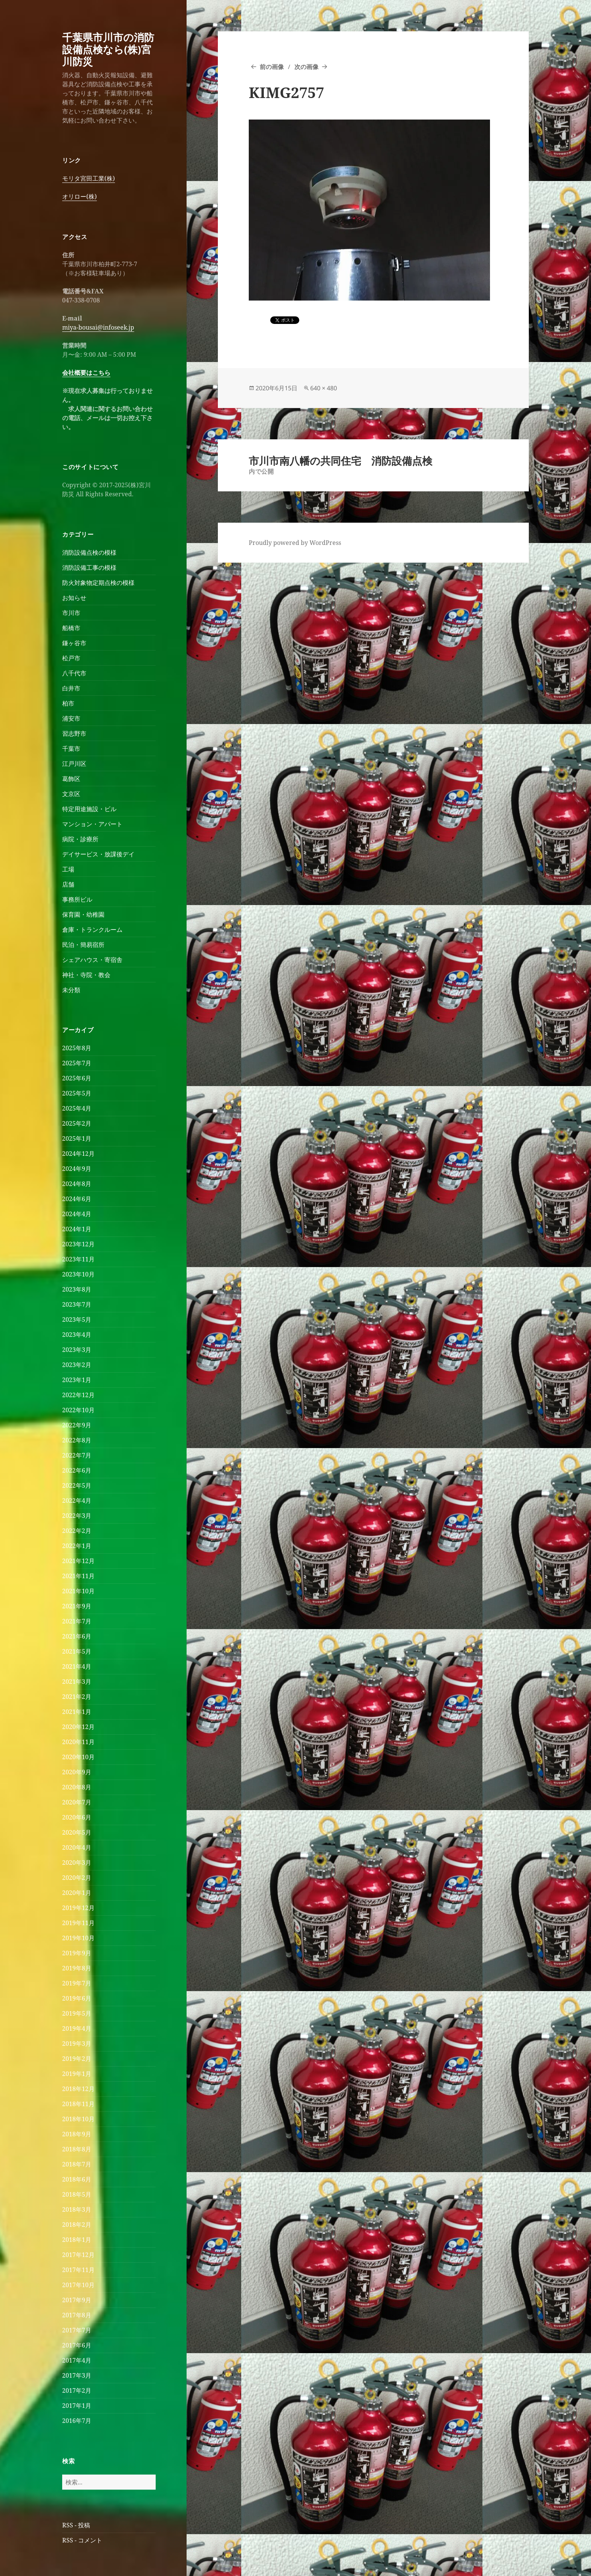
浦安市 (71, 718)
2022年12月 (78, 1395)
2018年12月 (78, 2089)
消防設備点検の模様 (89, 552)
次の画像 (306, 67)
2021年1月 (76, 1712)
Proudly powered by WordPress (295, 543)
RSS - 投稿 (76, 2525)
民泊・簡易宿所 (83, 944)
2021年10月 (78, 1591)
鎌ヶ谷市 (74, 643)
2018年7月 (76, 2164)
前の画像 (272, 67)
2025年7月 (76, 1063)
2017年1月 (76, 2405)
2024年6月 (76, 1199)
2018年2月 (76, 2224)
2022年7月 (76, 1455)
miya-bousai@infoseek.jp (98, 327)
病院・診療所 (80, 839)
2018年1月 (76, 2239)
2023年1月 (76, 1380)
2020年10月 (78, 1757)
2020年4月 (76, 1847)
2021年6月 (76, 1636)
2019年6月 (76, 1998)
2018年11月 (78, 2104)
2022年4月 (76, 1500)
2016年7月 (76, 2420)
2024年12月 (78, 1153)
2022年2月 (76, 1531)
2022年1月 (76, 1546)
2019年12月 (78, 1908)
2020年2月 (76, 1877)
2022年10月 (78, 1410)
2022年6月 (76, 1470)
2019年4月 (76, 2028)
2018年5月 (76, 2194)
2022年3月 (76, 1515)
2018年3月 (76, 2209)
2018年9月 (76, 2134)
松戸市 (71, 658)
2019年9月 (76, 1953)
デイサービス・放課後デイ (98, 854)
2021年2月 (76, 1696)
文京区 (71, 794)
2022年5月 (76, 1485)
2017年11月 (78, 2270)
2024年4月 (76, 1214)
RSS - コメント (82, 2540)
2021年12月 (78, 1561)
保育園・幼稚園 (83, 914)
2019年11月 (78, 1923)
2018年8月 (76, 2149)
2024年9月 (76, 1168)
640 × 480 (323, 388)
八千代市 (74, 673)
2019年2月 (76, 2058)
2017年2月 (76, 2390)
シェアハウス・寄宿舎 (92, 960)
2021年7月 (76, 1621)
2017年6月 (76, 2345)
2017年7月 (76, 2330)
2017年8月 (76, 2315)
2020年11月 (78, 1742)
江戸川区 (74, 763)
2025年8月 (76, 1048)
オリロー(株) (79, 196)
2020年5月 (76, 1832)
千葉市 (71, 748)
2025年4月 (76, 1108)
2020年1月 (76, 1893)
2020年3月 (76, 1862)
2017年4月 (76, 2360)
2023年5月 (76, 1319)
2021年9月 (76, 1606)
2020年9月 (76, 1772)
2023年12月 (78, 1244)
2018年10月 (78, 2119)
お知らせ (74, 598)
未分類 (71, 990)
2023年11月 (78, 1259)
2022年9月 (76, 1425)
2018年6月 (76, 2179)
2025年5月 (76, 1093)
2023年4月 (76, 1334)
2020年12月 (78, 1727)
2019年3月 (76, 2043)
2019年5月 (76, 2013)
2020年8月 (76, 1787)
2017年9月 (76, 2300)
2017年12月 (78, 2255)
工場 (68, 869)
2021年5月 (76, 1651)
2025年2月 (76, 1123)
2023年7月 (76, 1304)
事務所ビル (77, 899)
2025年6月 (76, 1078)
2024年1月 (76, 1229)
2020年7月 (76, 1802)
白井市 (71, 688)
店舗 (68, 884)
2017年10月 (78, 2285)
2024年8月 (76, 1184)
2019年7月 (76, 1983)
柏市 (68, 703)
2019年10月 (78, 1938)
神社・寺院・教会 (86, 975)
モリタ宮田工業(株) (88, 178)
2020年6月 (76, 1817)
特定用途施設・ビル (89, 809)
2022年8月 (76, 1440)
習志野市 (74, 733)
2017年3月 (76, 2375)
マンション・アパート (92, 824)
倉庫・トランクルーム (92, 929)
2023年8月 (76, 1289)
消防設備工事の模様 (89, 567)
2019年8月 (76, 1968)
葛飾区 (71, 779)
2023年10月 (78, 1274)
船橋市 (71, 628)
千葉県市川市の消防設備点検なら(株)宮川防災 (108, 49)
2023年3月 (76, 1350)
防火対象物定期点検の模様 (98, 582)
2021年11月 (78, 1576)
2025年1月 (76, 1138)
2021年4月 (76, 1666)
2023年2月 (76, 1365)
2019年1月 (76, 2074)
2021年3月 (76, 1681)
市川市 (71, 613)
